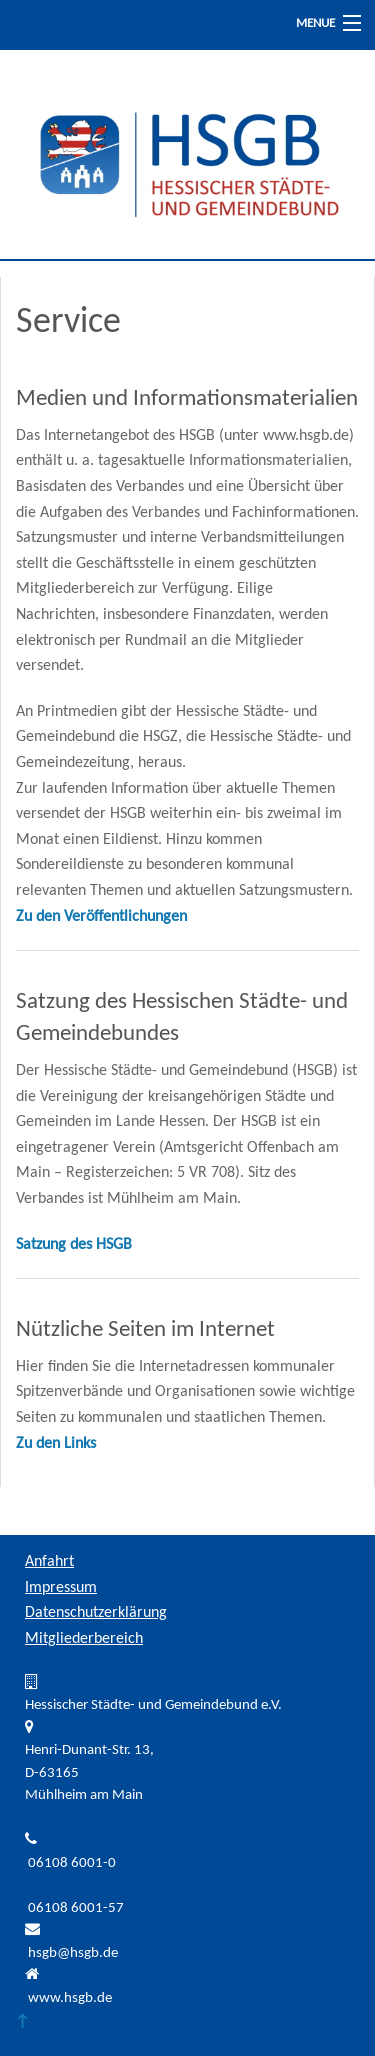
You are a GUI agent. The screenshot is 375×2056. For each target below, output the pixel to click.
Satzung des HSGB (74, 1245)
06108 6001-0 (72, 1863)
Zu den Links (56, 1444)
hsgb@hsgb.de (73, 1953)
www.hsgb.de (70, 1998)
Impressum (61, 1588)
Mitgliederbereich (84, 1639)
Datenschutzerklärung (96, 1613)
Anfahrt (49, 1562)
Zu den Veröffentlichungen (101, 917)
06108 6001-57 (76, 1908)
